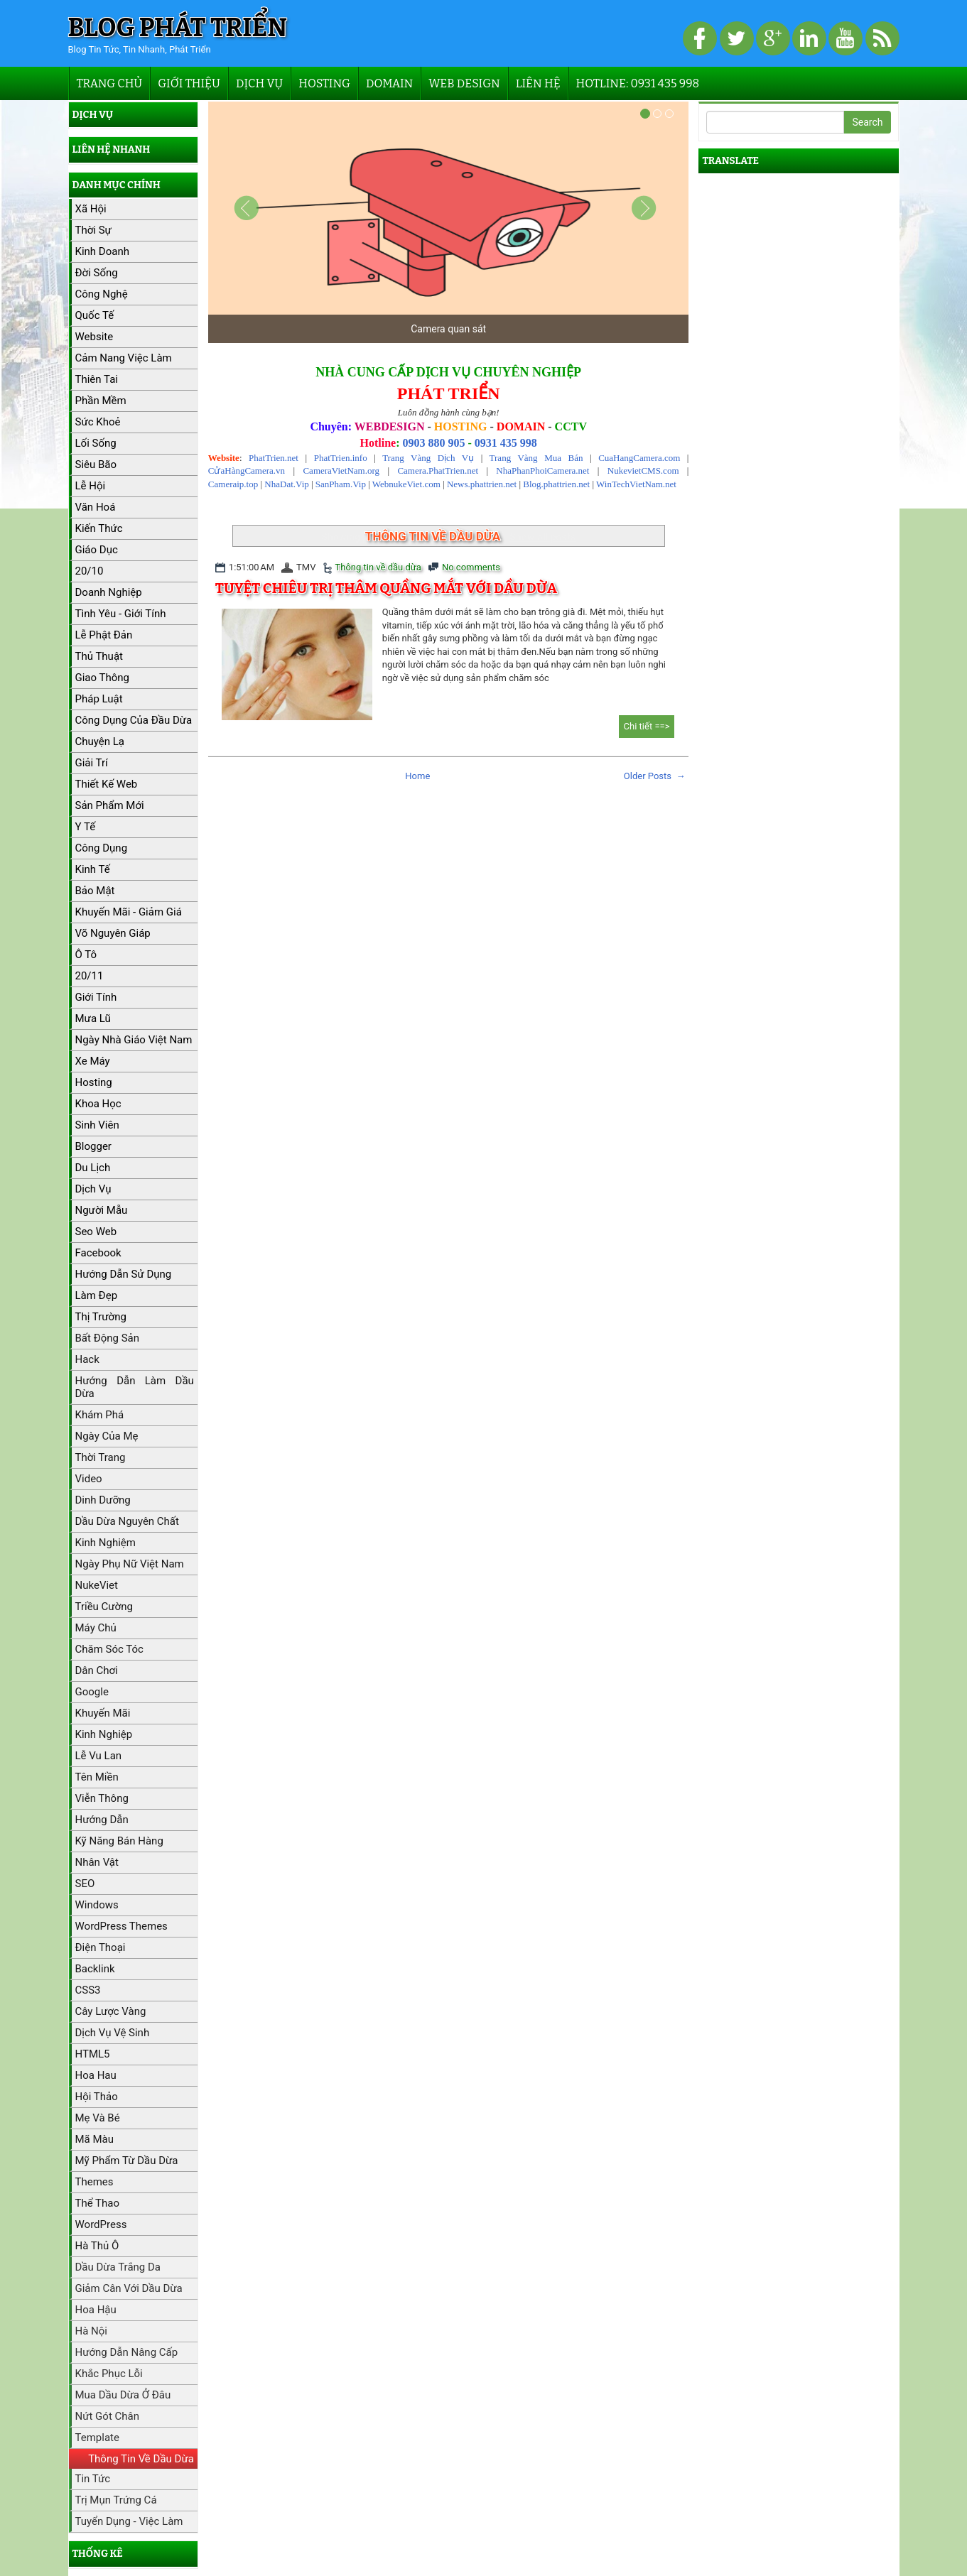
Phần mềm (100, 400)
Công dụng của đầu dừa (134, 720)
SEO (85, 1883)
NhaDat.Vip (286, 484)
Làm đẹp (96, 1295)
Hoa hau (96, 2075)
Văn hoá (95, 507)
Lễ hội (90, 485)
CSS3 (88, 1990)
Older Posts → (655, 776)
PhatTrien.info (340, 457)
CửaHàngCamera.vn (246, 470)
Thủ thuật (99, 656)
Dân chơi (96, 1670)
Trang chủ (110, 83)
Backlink (95, 1968)
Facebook (98, 1252)
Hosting (324, 83)
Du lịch (93, 1167)
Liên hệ (538, 83)
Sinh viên (97, 1125)
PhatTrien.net (273, 457)
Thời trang (100, 1457)
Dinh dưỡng (103, 1500)
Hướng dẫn (102, 1819)
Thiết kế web (106, 784)
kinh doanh (102, 251)
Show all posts (542, 537)
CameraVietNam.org (341, 470)
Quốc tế (94, 315)
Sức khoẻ (98, 421)
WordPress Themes (121, 1926)
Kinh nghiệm (105, 1542)
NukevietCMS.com (643, 470)
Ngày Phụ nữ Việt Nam (129, 1564)
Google (92, 1691)
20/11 (89, 975)
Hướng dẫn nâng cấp (126, 2352)
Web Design (463, 83)
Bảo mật (95, 890)
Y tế (85, 826)
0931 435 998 (506, 443)
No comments (471, 567)
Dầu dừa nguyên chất (127, 1521)
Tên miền (97, 1777)
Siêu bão (96, 464)
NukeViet (96, 1585)
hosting (93, 1082)
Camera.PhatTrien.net (437, 470)
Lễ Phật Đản (104, 635)
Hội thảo (96, 2096)
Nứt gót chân (107, 2416)
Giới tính (96, 997)
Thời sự (93, 230)
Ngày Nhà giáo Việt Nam (134, 1039)
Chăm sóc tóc (109, 1649)
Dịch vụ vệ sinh (112, 2032)
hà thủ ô (97, 2245)
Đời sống (96, 272)
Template (97, 2437)
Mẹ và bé (97, 2118)
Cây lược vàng (110, 2011)
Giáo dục (96, 549)
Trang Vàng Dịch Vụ (428, 457)
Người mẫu (101, 1210)
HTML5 (92, 2054)
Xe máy (92, 1061)
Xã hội (91, 208)
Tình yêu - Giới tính (120, 613)
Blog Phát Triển (178, 28)
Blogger (93, 1146)
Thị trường (100, 1316)
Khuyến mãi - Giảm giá (128, 912)
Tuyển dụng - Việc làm (129, 2521)
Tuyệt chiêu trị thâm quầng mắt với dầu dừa (386, 588)
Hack (87, 1359)
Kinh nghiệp (104, 1734)
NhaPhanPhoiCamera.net (542, 470)
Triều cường (104, 1606)
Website (94, 336)
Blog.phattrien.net (556, 484)
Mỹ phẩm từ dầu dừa (126, 2160)
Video (88, 1478)
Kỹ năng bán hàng (119, 1841)
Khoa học (98, 1103)
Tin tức (93, 2478)
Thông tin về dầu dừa (378, 567)
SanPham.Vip (340, 484)
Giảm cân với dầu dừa (129, 2288)
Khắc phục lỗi (109, 2373)
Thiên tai (96, 379)
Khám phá (99, 1414)
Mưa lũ (93, 1018)
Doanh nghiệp (108, 592)
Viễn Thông (102, 1798)
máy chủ (96, 1627)
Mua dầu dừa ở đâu (123, 2394)
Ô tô (86, 954)
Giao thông (102, 677)
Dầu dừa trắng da (118, 2267)
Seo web (96, 1231)
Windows (97, 1904)
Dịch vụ (259, 83)
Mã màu (94, 2139)
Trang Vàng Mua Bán (536, 457)
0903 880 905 (433, 443)
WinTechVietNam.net (636, 484)
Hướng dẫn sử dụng (123, 1274)
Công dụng (101, 848)
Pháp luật (99, 698)
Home (417, 776)
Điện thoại (100, 1947)
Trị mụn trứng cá (116, 2500)
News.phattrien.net (482, 484)
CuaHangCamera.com (639, 457)
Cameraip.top (233, 484)
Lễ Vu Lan (98, 1755)
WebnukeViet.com (406, 484)
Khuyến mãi (103, 1713)
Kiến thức (99, 528)
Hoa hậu (96, 2309)
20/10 (89, 571)
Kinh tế (92, 869)
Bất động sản (107, 1338)
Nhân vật (97, 1862)
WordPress (101, 2224)
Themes (94, 2181)
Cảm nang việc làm (123, 358)
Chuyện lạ (100, 741)
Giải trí (91, 762)
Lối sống (96, 443)
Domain (389, 83)
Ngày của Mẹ (107, 1436)
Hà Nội (91, 2331)
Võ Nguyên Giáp (113, 933)
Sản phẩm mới (109, 805)
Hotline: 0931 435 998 (638, 83)
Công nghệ (101, 294)
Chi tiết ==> (647, 726)
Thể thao (97, 2203)
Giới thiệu (189, 83)
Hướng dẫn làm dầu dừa (134, 1387)
